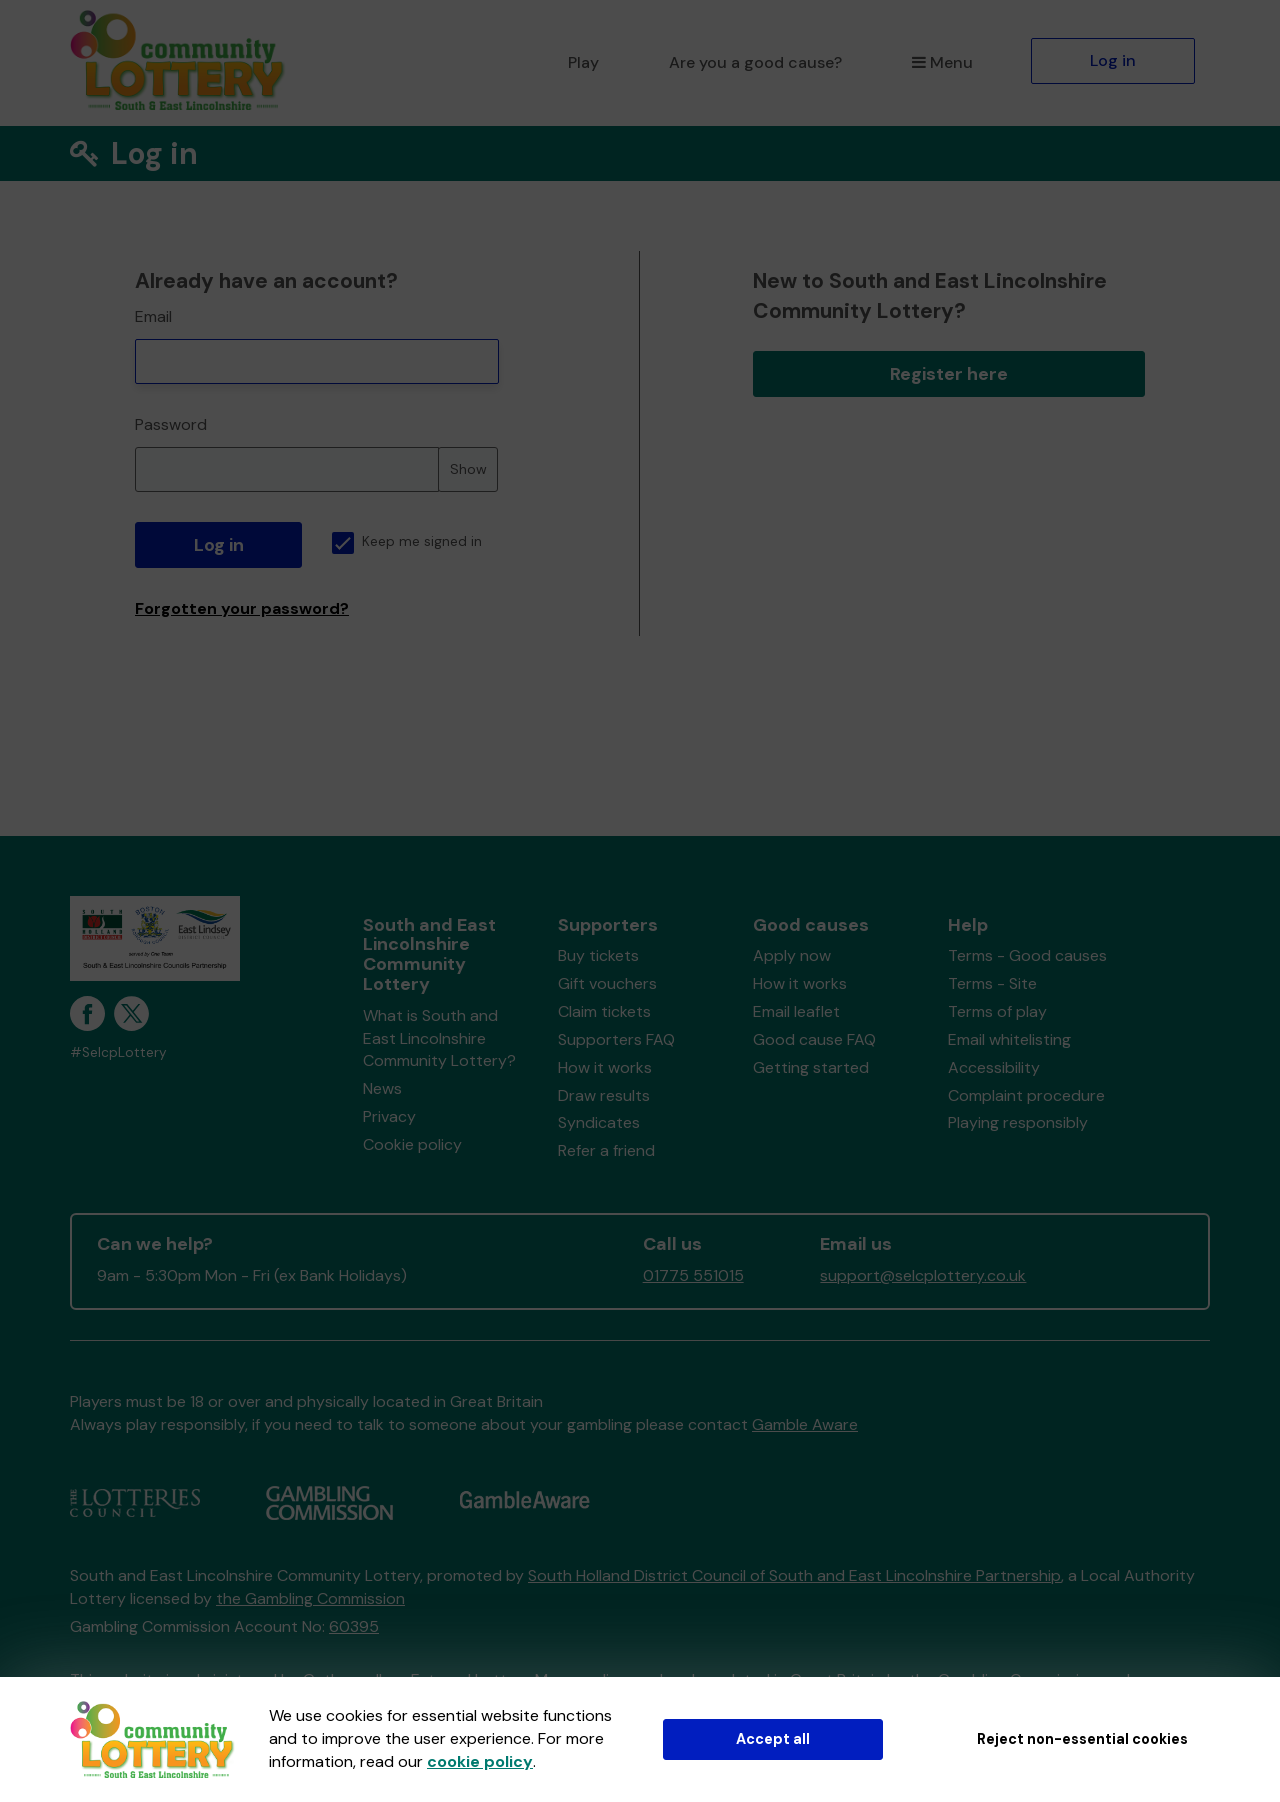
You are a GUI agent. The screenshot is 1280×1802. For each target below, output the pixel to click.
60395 (354, 1626)
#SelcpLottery (118, 1052)
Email (153, 316)
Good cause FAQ (814, 1039)
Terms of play (997, 1011)
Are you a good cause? (755, 62)
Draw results (604, 1095)
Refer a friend (606, 1150)
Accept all (773, 1739)
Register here (949, 374)
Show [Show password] (468, 469)
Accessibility (994, 1067)
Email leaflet (796, 1011)
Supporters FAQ (616, 1039)
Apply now (792, 955)
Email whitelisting (1009, 1039)
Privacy (389, 1116)
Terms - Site (992, 983)
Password (171, 424)
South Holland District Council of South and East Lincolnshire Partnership (794, 1575)
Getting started (811, 1067)
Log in (1113, 60)
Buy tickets (598, 955)
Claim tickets (604, 1011)
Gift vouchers (607, 983)
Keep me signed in (407, 541)
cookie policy (480, 1761)
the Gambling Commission (310, 1598)
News (382, 1088)
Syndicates (599, 1122)
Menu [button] (942, 62)
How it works (605, 1067)
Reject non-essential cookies (1082, 1739)
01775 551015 (693, 1275)
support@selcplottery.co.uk (923, 1275)
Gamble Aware (805, 1424)
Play (583, 62)
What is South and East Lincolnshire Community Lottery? (439, 1038)
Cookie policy (412, 1144)
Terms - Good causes (1027, 955)
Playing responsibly (1018, 1122)
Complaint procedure (1026, 1095)
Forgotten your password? (242, 608)
